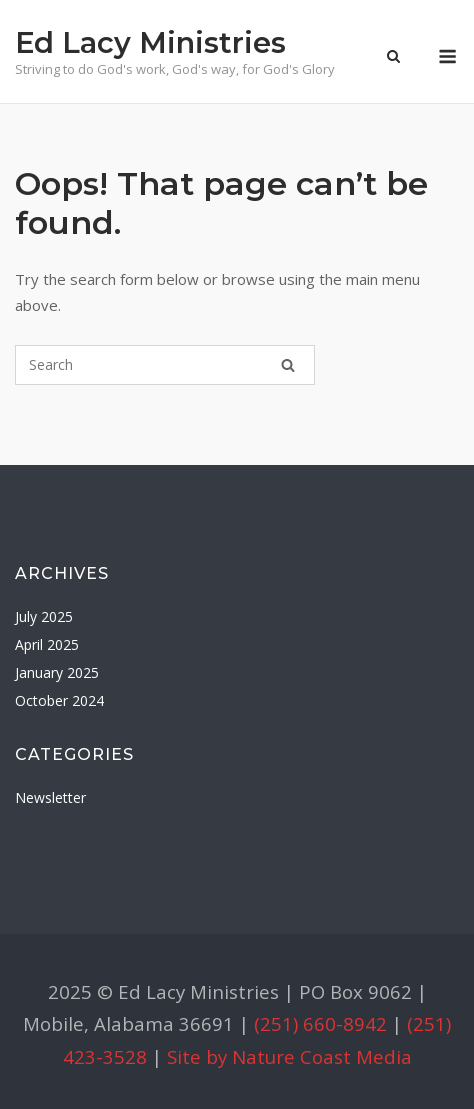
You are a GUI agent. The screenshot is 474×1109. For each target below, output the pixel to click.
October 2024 (59, 700)
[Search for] (165, 365)
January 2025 (57, 672)
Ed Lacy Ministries (150, 42)
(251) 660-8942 (320, 1023)
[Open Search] (393, 58)
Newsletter (50, 797)
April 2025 (47, 644)
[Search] (288, 365)
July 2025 (44, 616)
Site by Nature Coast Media (289, 1056)
